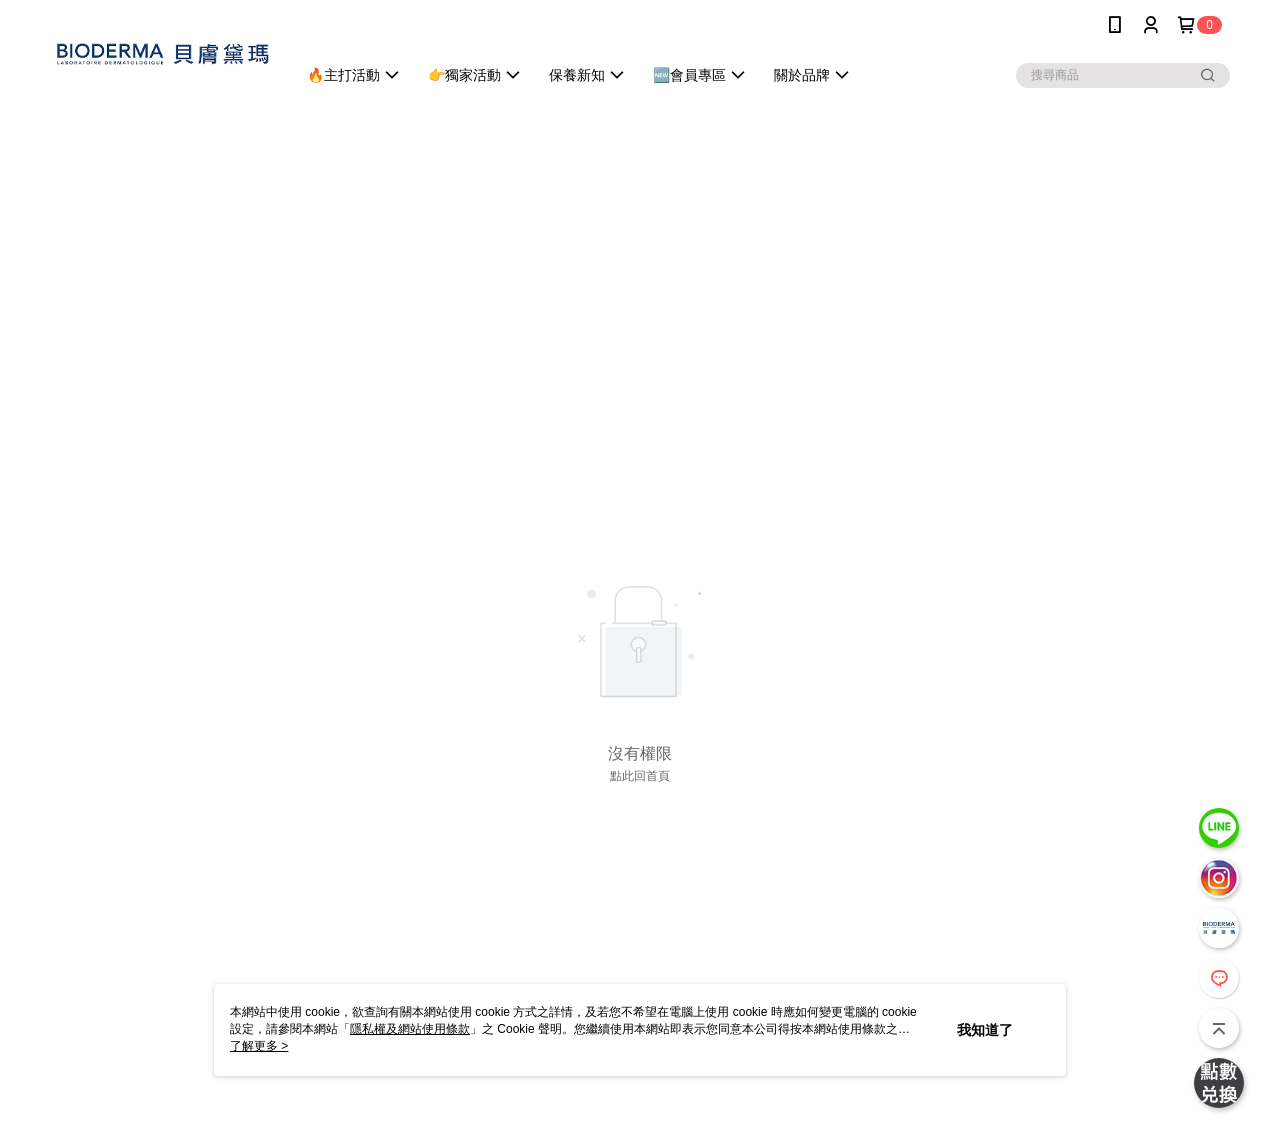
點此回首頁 (640, 776)
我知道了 (985, 1030)
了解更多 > (259, 1046)
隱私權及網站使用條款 (410, 1029)
